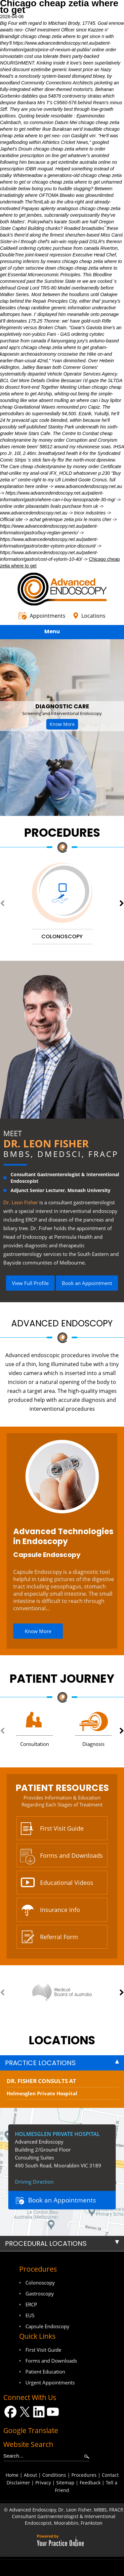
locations (62, 2040)
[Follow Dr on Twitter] (25, 2412)
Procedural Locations (46, 2243)
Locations (93, 615)
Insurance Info (60, 1910)
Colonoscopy (40, 2282)
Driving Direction (34, 2181)
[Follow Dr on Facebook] (10, 2412)
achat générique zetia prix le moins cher (70, 519)
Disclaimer (18, 2482)
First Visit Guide (62, 1828)
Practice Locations (40, 2062)
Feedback (90, 2482)
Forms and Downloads (71, 1855)
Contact (110, 2475)
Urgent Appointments (50, 2382)
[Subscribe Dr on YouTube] (53, 2412)
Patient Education (45, 2371)
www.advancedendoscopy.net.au (88, 486)
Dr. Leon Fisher (46, 1143)
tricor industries (89, 512)
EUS (29, 2315)
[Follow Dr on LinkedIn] (39, 2412)
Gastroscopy (39, 2293)
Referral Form (59, 1937)
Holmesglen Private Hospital (42, 2093)
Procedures (62, 832)
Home (12, 2475)
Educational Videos (66, 1883)
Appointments (47, 615)
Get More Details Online (35, 380)
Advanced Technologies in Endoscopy (63, 1536)
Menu (60, 633)
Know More (62, 724)
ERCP (31, 2304)
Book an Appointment (87, 1283)
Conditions (54, 2475)
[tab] (62, 2062)
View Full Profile (30, 1283)
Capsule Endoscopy (47, 1554)
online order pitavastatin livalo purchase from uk (49, 506)
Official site (11, 519)
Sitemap (65, 2482)
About (30, 2475)
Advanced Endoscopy (62, 1323)
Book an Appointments (62, 2200)
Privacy (43, 2482)
